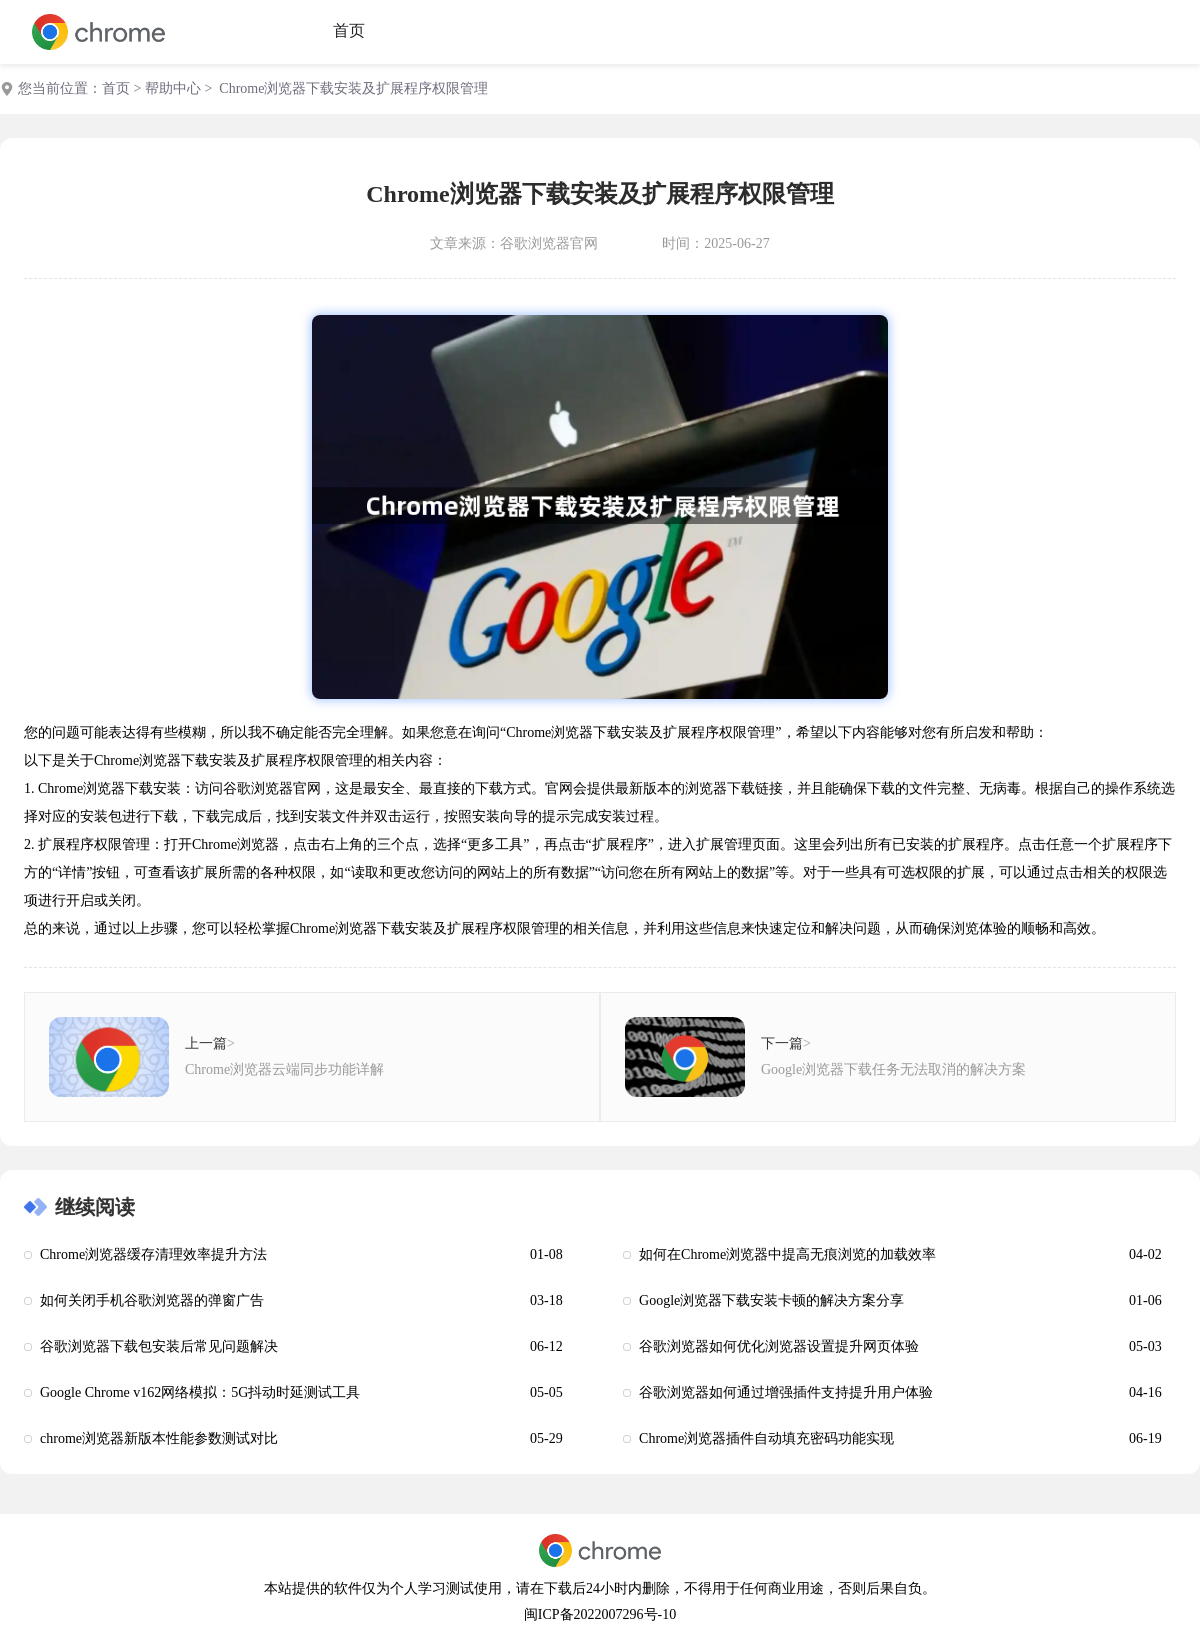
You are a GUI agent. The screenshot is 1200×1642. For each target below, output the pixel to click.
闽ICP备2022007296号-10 (600, 1614)
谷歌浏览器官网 (549, 243)
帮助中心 (173, 88)
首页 (349, 30)
